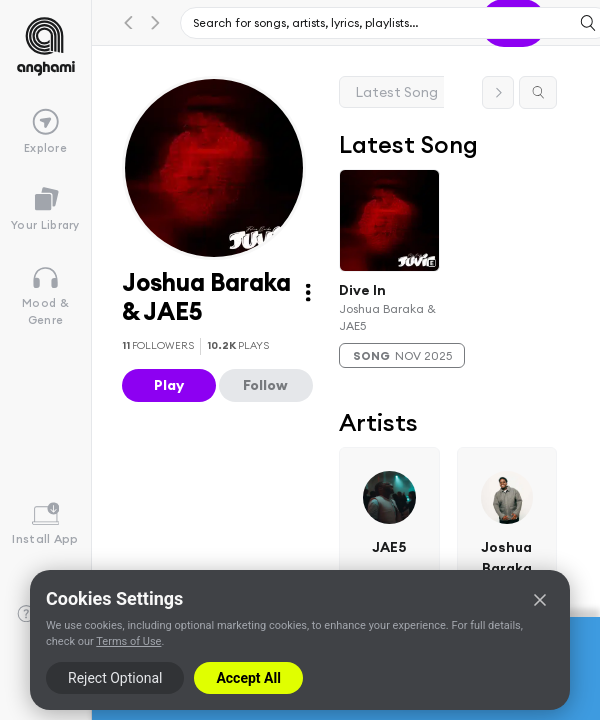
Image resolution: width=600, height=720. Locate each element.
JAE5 (390, 547)
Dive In (362, 289)
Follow (265, 385)
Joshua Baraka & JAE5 (387, 317)
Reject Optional (115, 678)
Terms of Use (128, 641)
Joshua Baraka (507, 557)
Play (169, 385)
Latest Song (397, 92)
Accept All (248, 678)
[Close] (540, 600)
